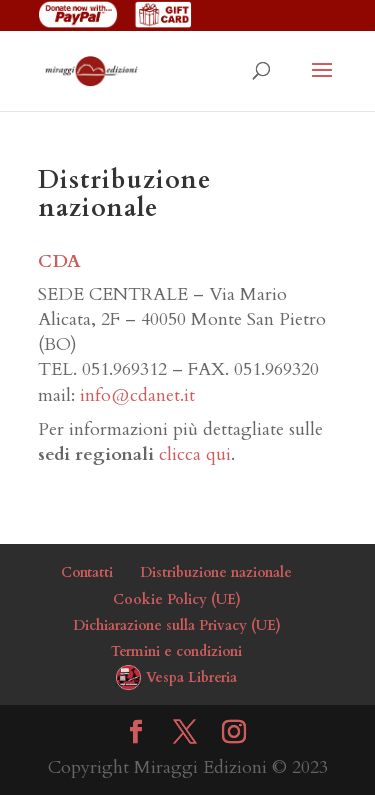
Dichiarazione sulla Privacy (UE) (177, 625)
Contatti (87, 572)
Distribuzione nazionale (216, 572)
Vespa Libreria (191, 677)
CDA (60, 261)
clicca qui (195, 454)
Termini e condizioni (176, 651)
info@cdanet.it (137, 395)
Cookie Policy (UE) (177, 599)
